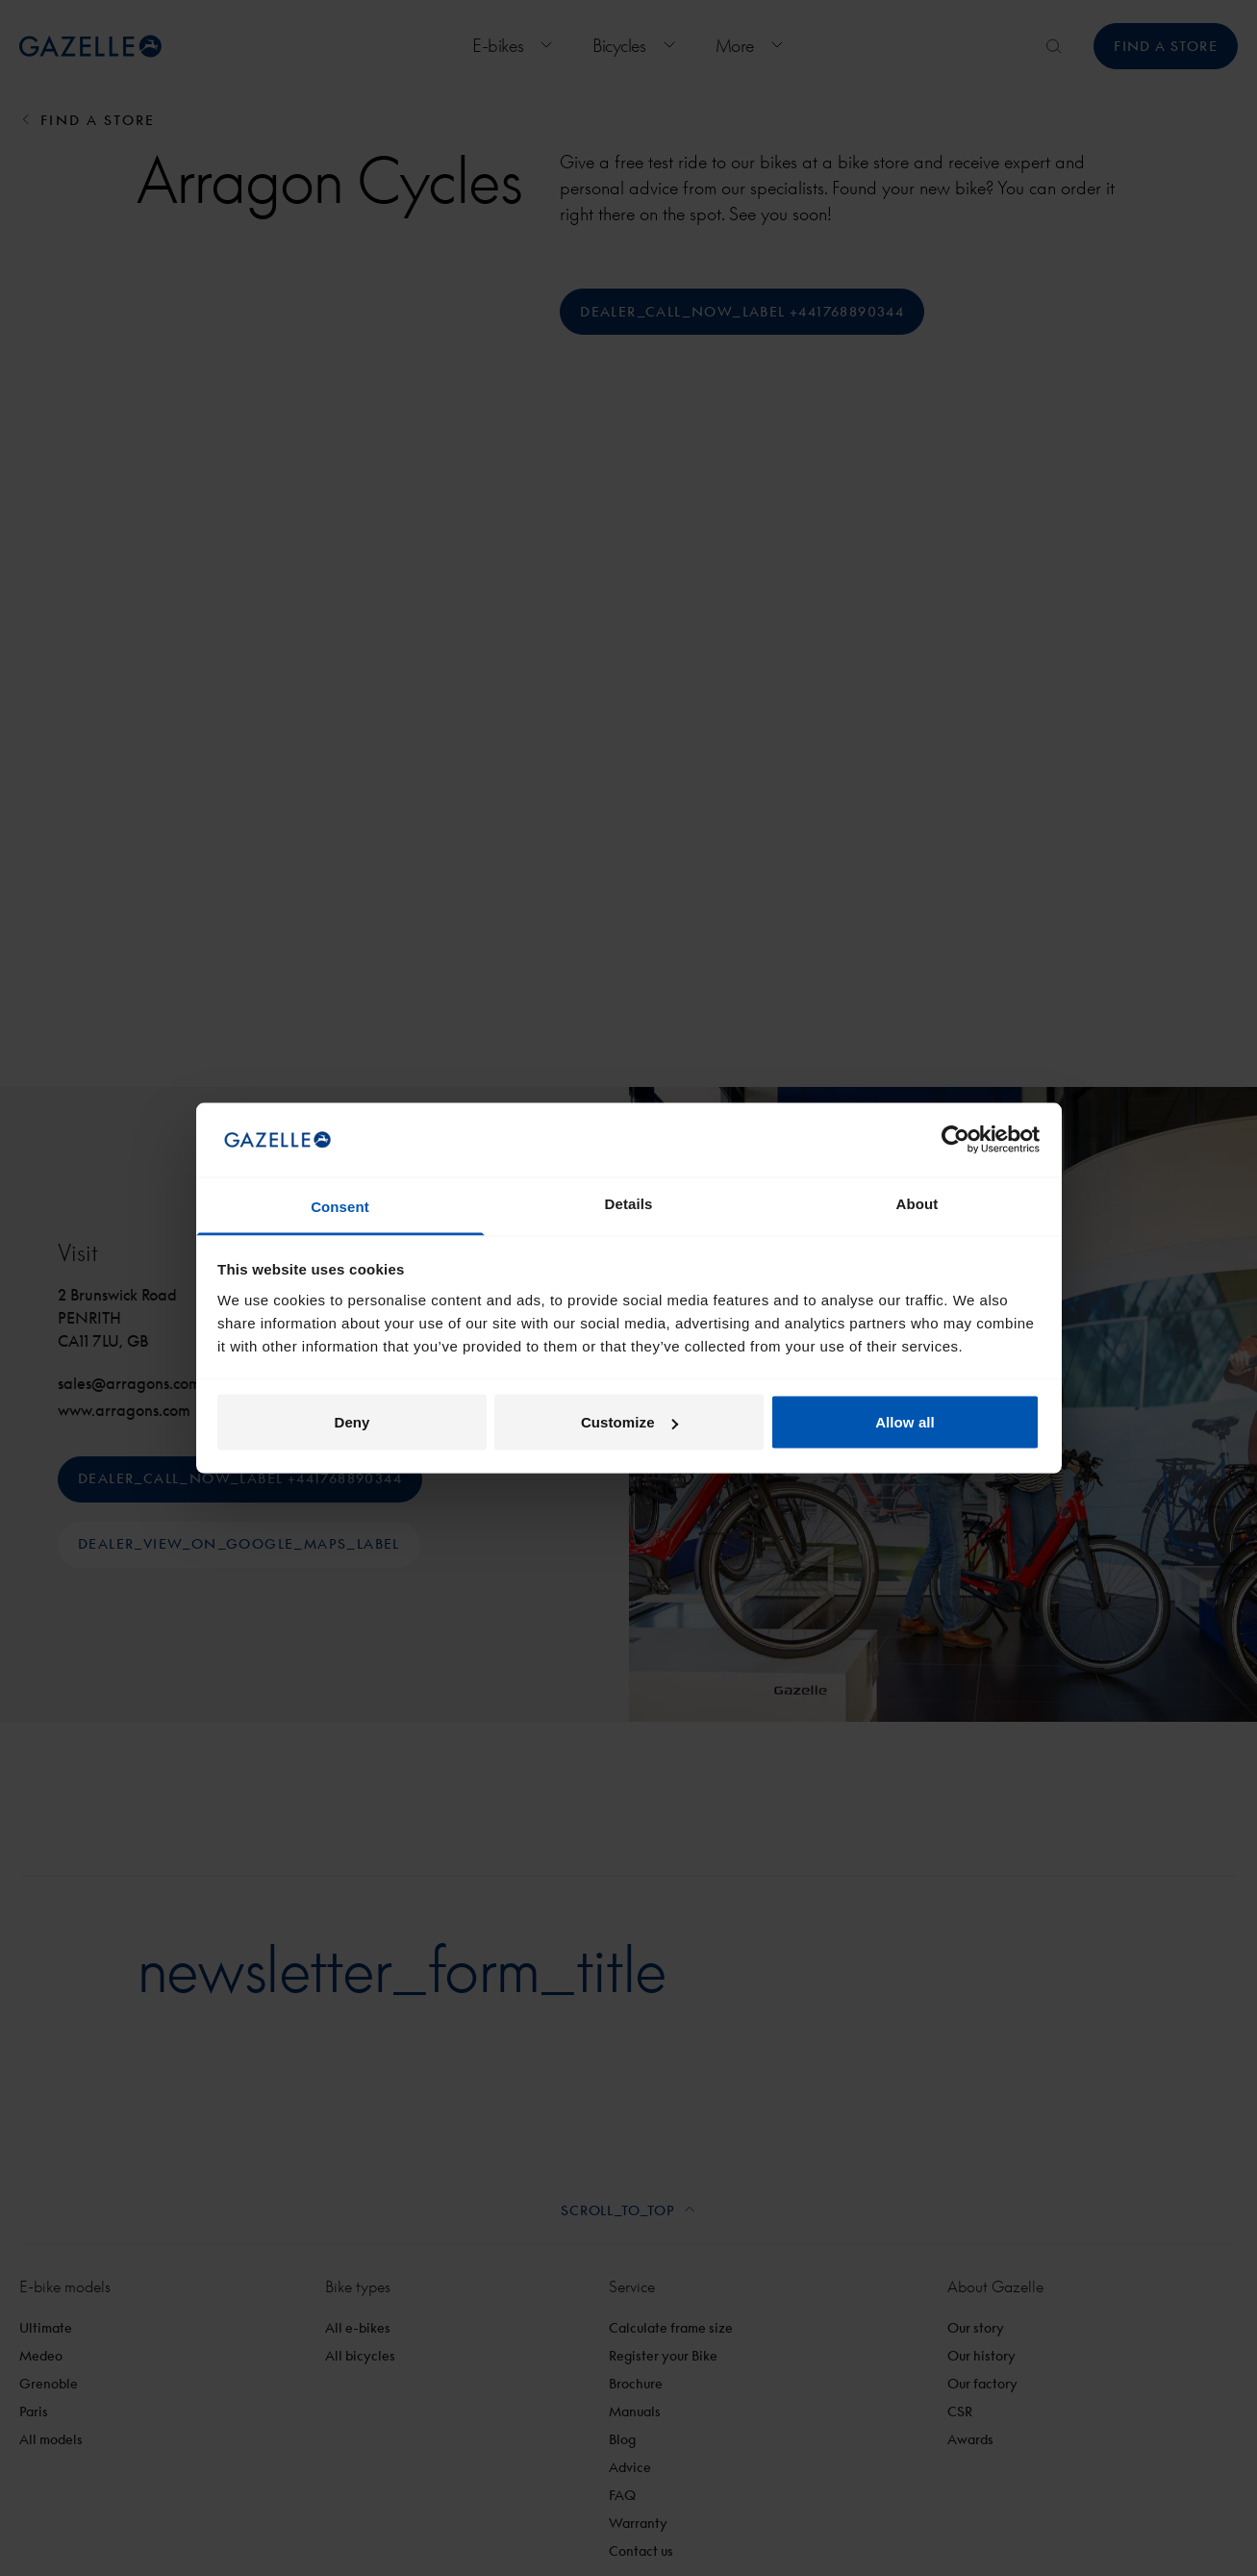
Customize (629, 1422)
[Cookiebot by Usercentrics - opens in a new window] (955, 1139)
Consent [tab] (340, 1206)
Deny (351, 1422)
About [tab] (917, 1203)
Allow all (905, 1422)
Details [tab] (629, 1203)
